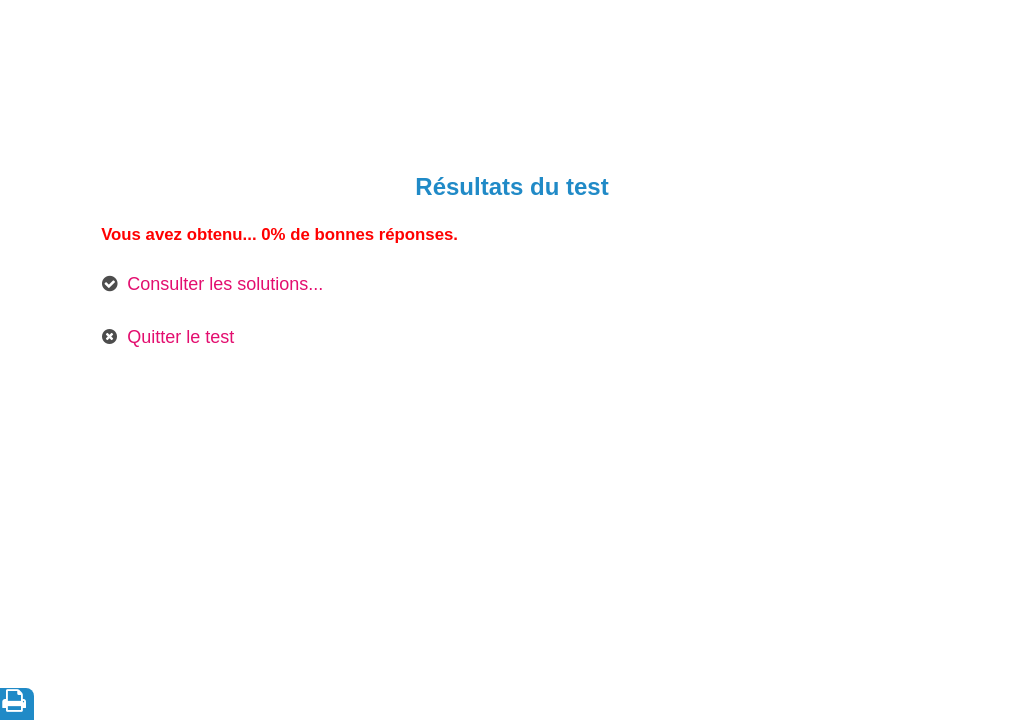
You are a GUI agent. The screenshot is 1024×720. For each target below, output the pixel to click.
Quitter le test (180, 337)
